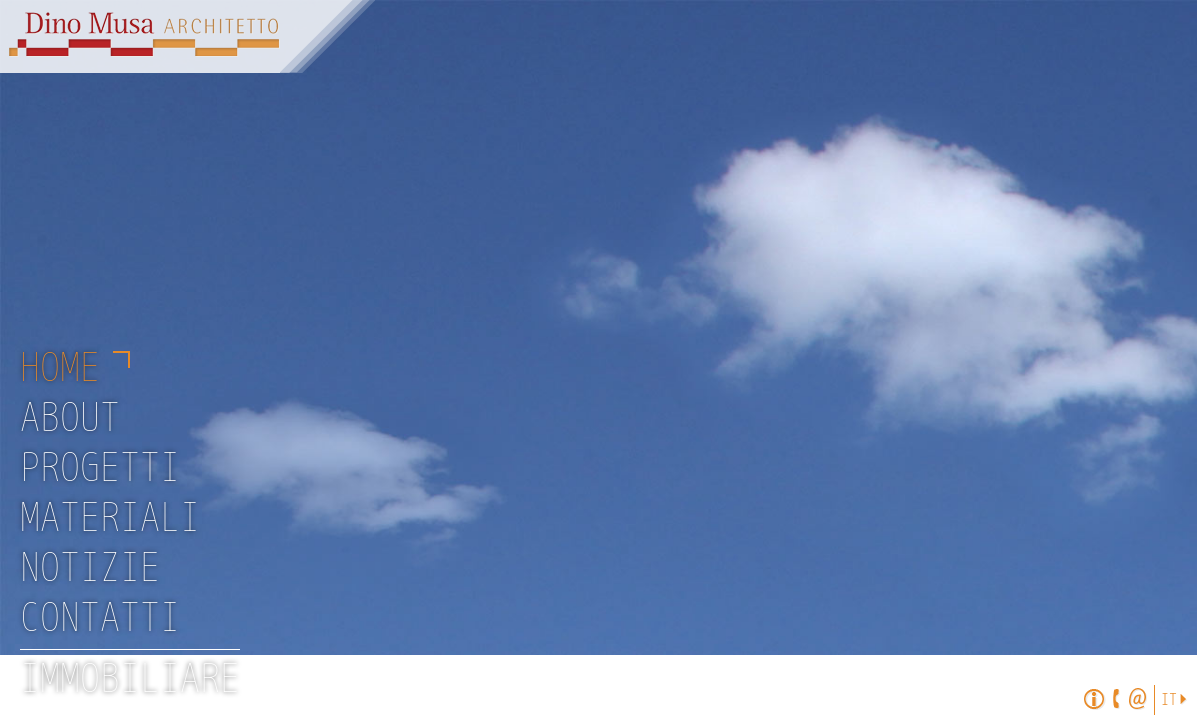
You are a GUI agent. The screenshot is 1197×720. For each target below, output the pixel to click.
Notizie (90, 569)
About (70, 419)
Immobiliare (130, 680)
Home (60, 369)
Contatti (100, 619)
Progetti (100, 469)
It (1169, 700)
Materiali (110, 519)
